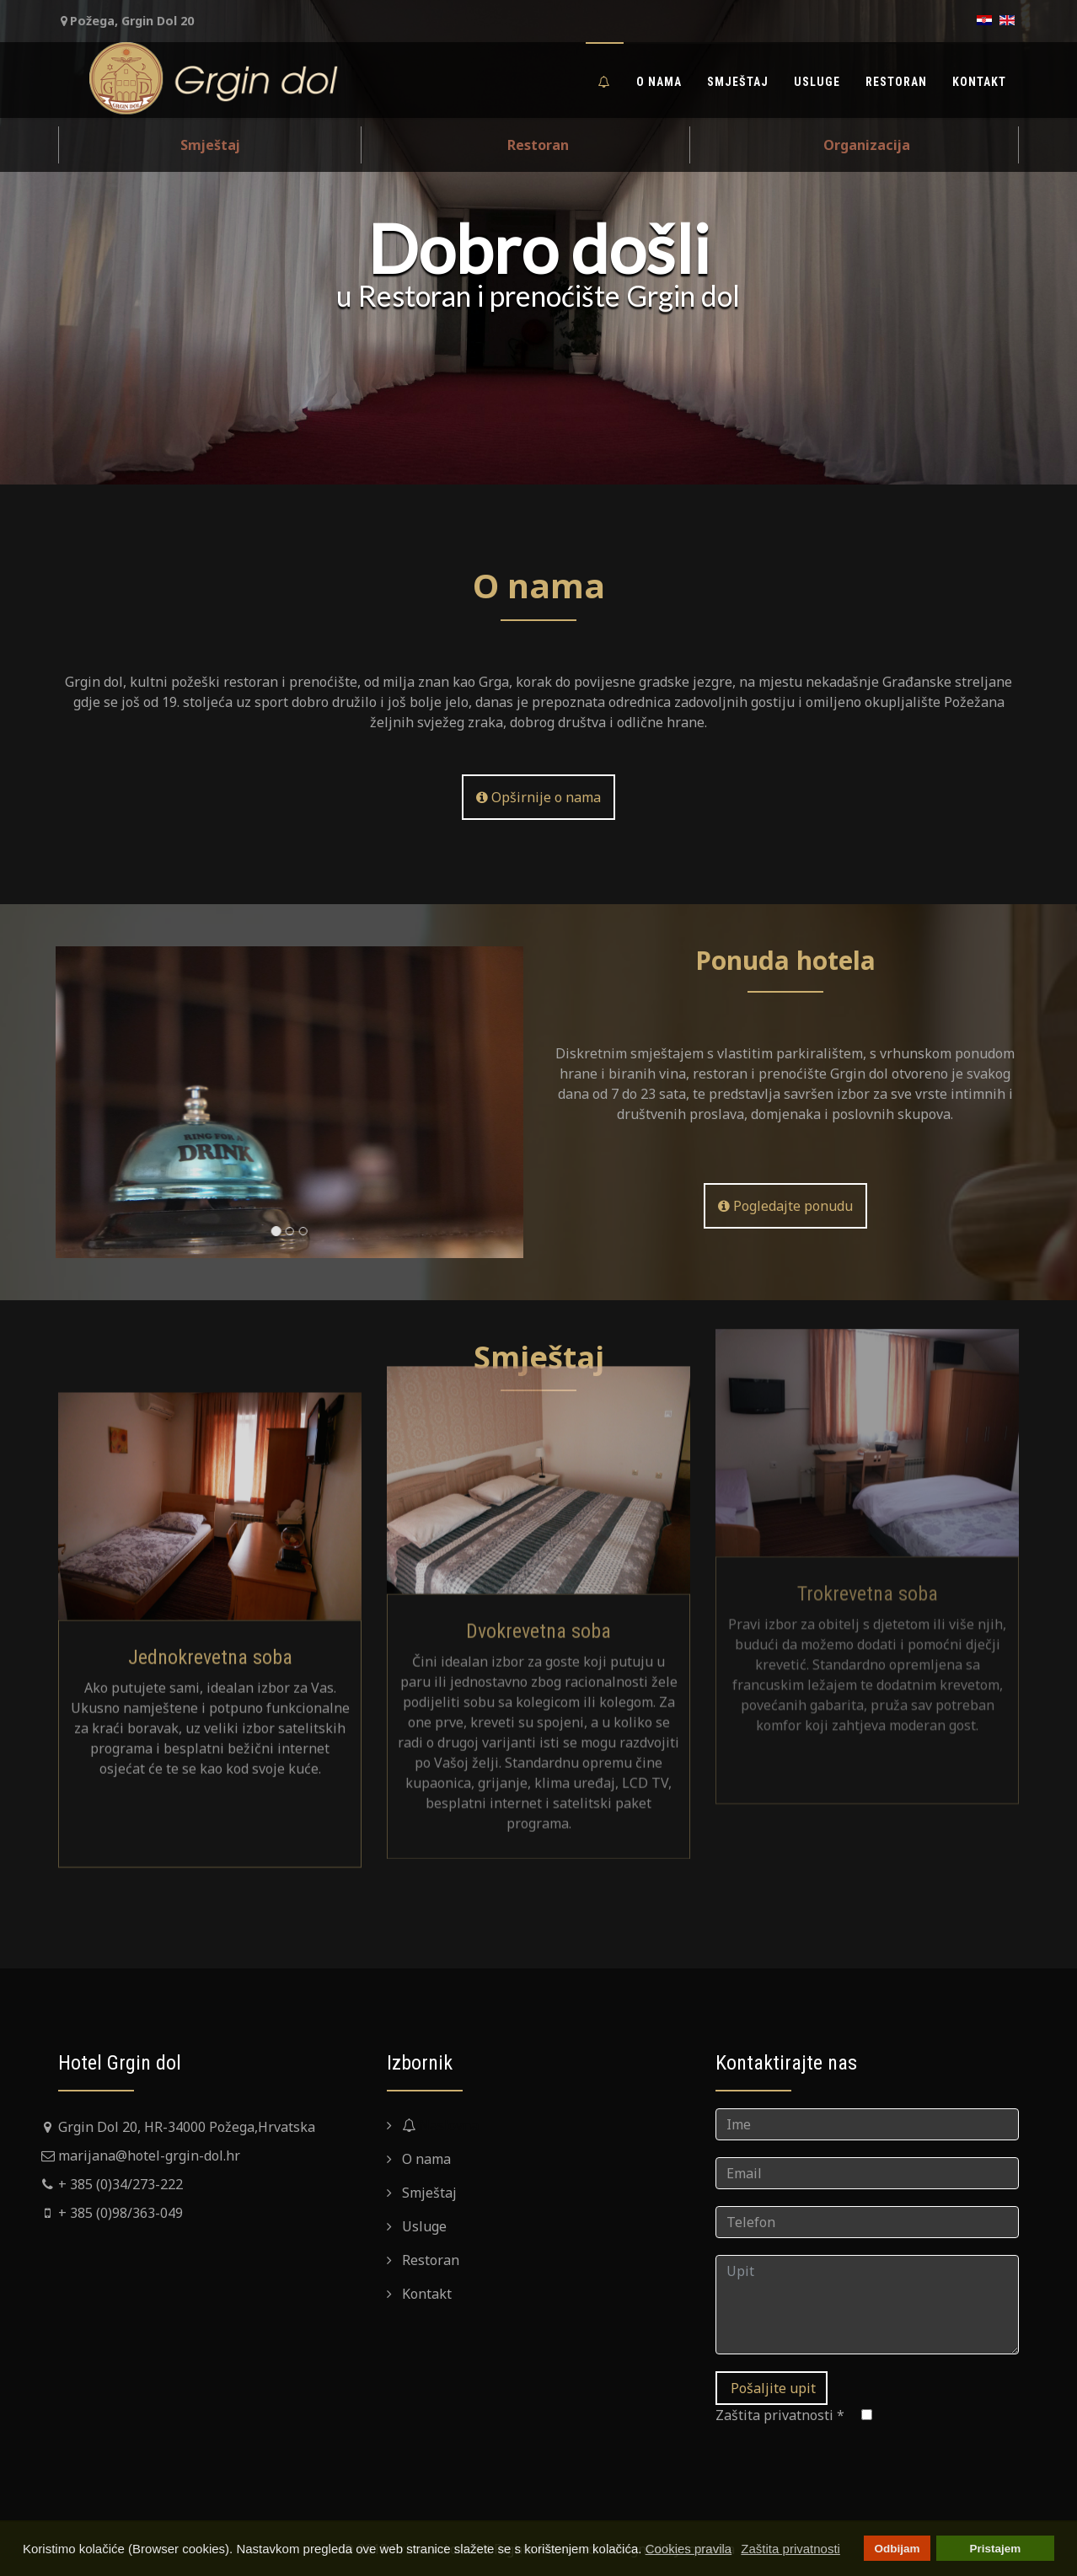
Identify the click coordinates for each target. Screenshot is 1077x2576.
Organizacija (866, 145)
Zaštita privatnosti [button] (790, 2548)
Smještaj (738, 81)
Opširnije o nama (538, 797)
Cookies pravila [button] (689, 2548)
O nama (659, 81)
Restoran (896, 81)
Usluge (817, 81)
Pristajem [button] (995, 2548)
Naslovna (439, 2125)
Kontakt (979, 81)
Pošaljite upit (771, 2388)
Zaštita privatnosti (779, 2415)
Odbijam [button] (896, 2548)
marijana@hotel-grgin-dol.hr (149, 2155)
